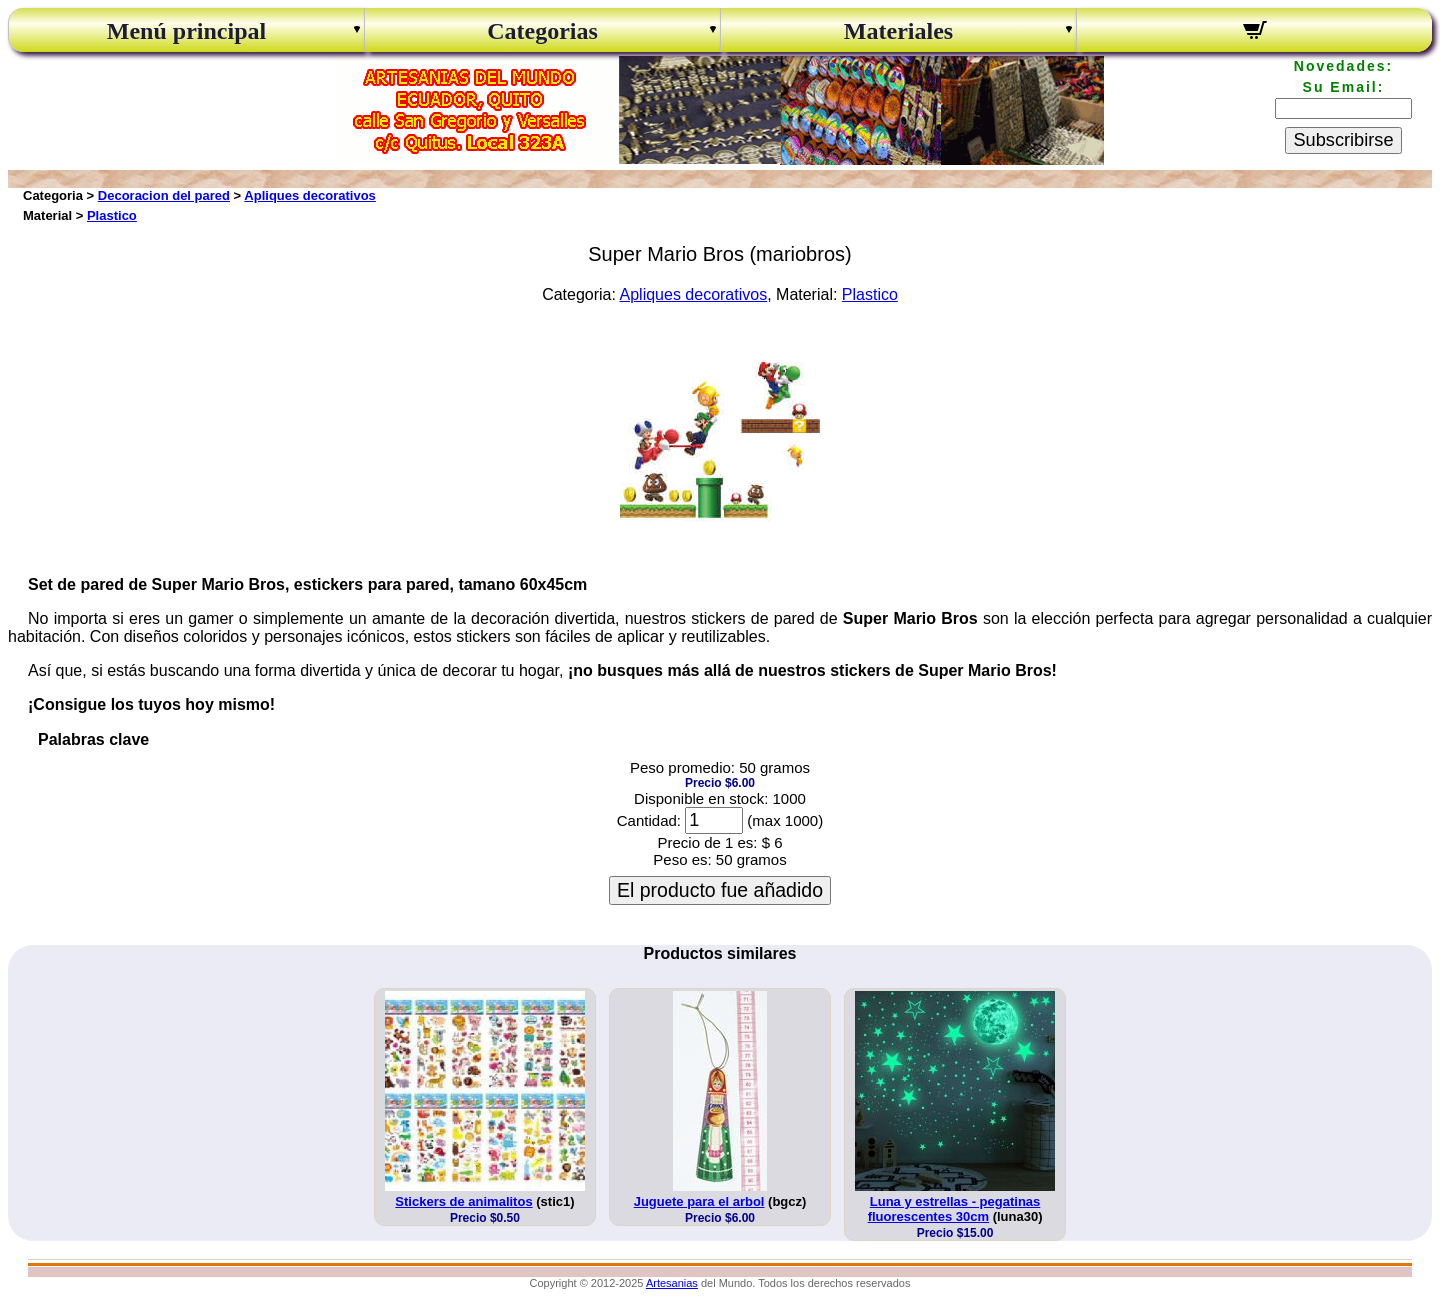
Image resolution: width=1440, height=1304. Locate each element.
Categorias (542, 31)
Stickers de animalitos (463, 1201)
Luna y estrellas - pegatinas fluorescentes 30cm (954, 1209)
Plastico (112, 215)
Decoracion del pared (164, 195)
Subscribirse (1343, 140)
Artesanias (672, 1283)
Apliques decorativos (309, 195)
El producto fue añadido (720, 890)
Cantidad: (649, 820)
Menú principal (186, 31)
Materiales (898, 31)
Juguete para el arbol (699, 1201)
